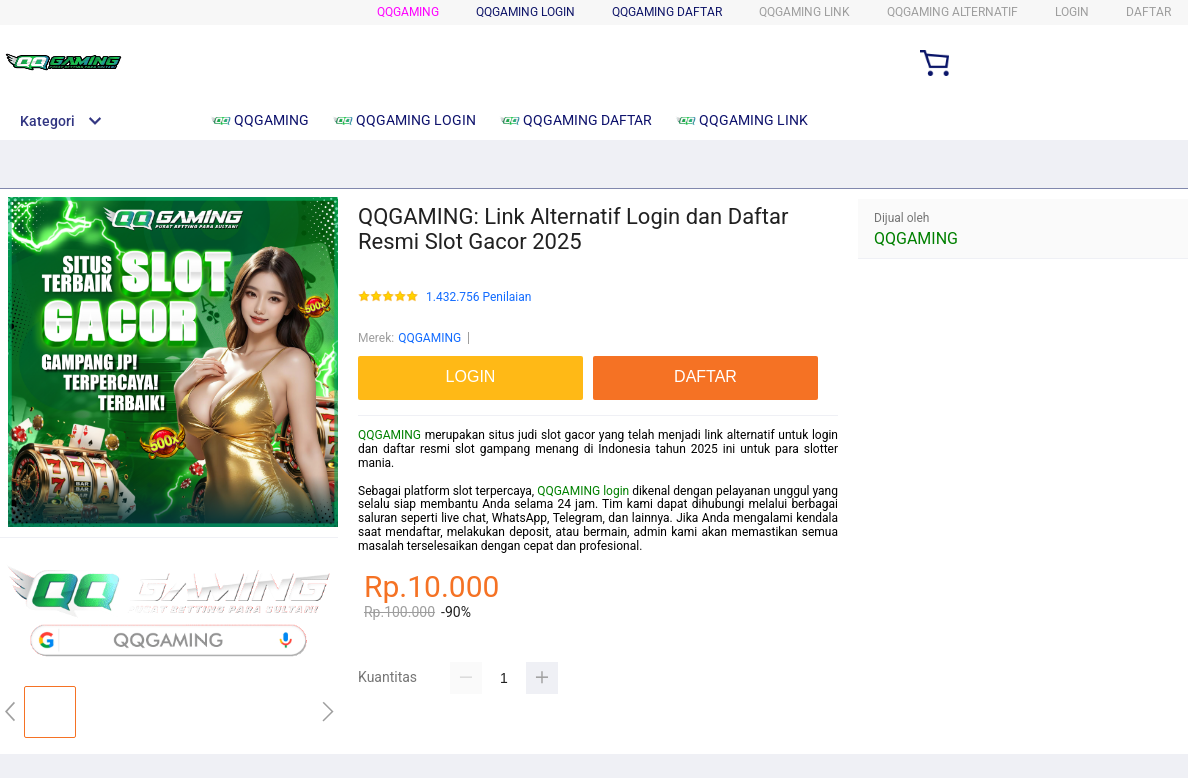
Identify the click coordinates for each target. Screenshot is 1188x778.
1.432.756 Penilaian (478, 297)
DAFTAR (1148, 12)
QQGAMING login (583, 491)
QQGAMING (408, 12)
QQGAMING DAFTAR (667, 12)
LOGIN (1072, 12)
